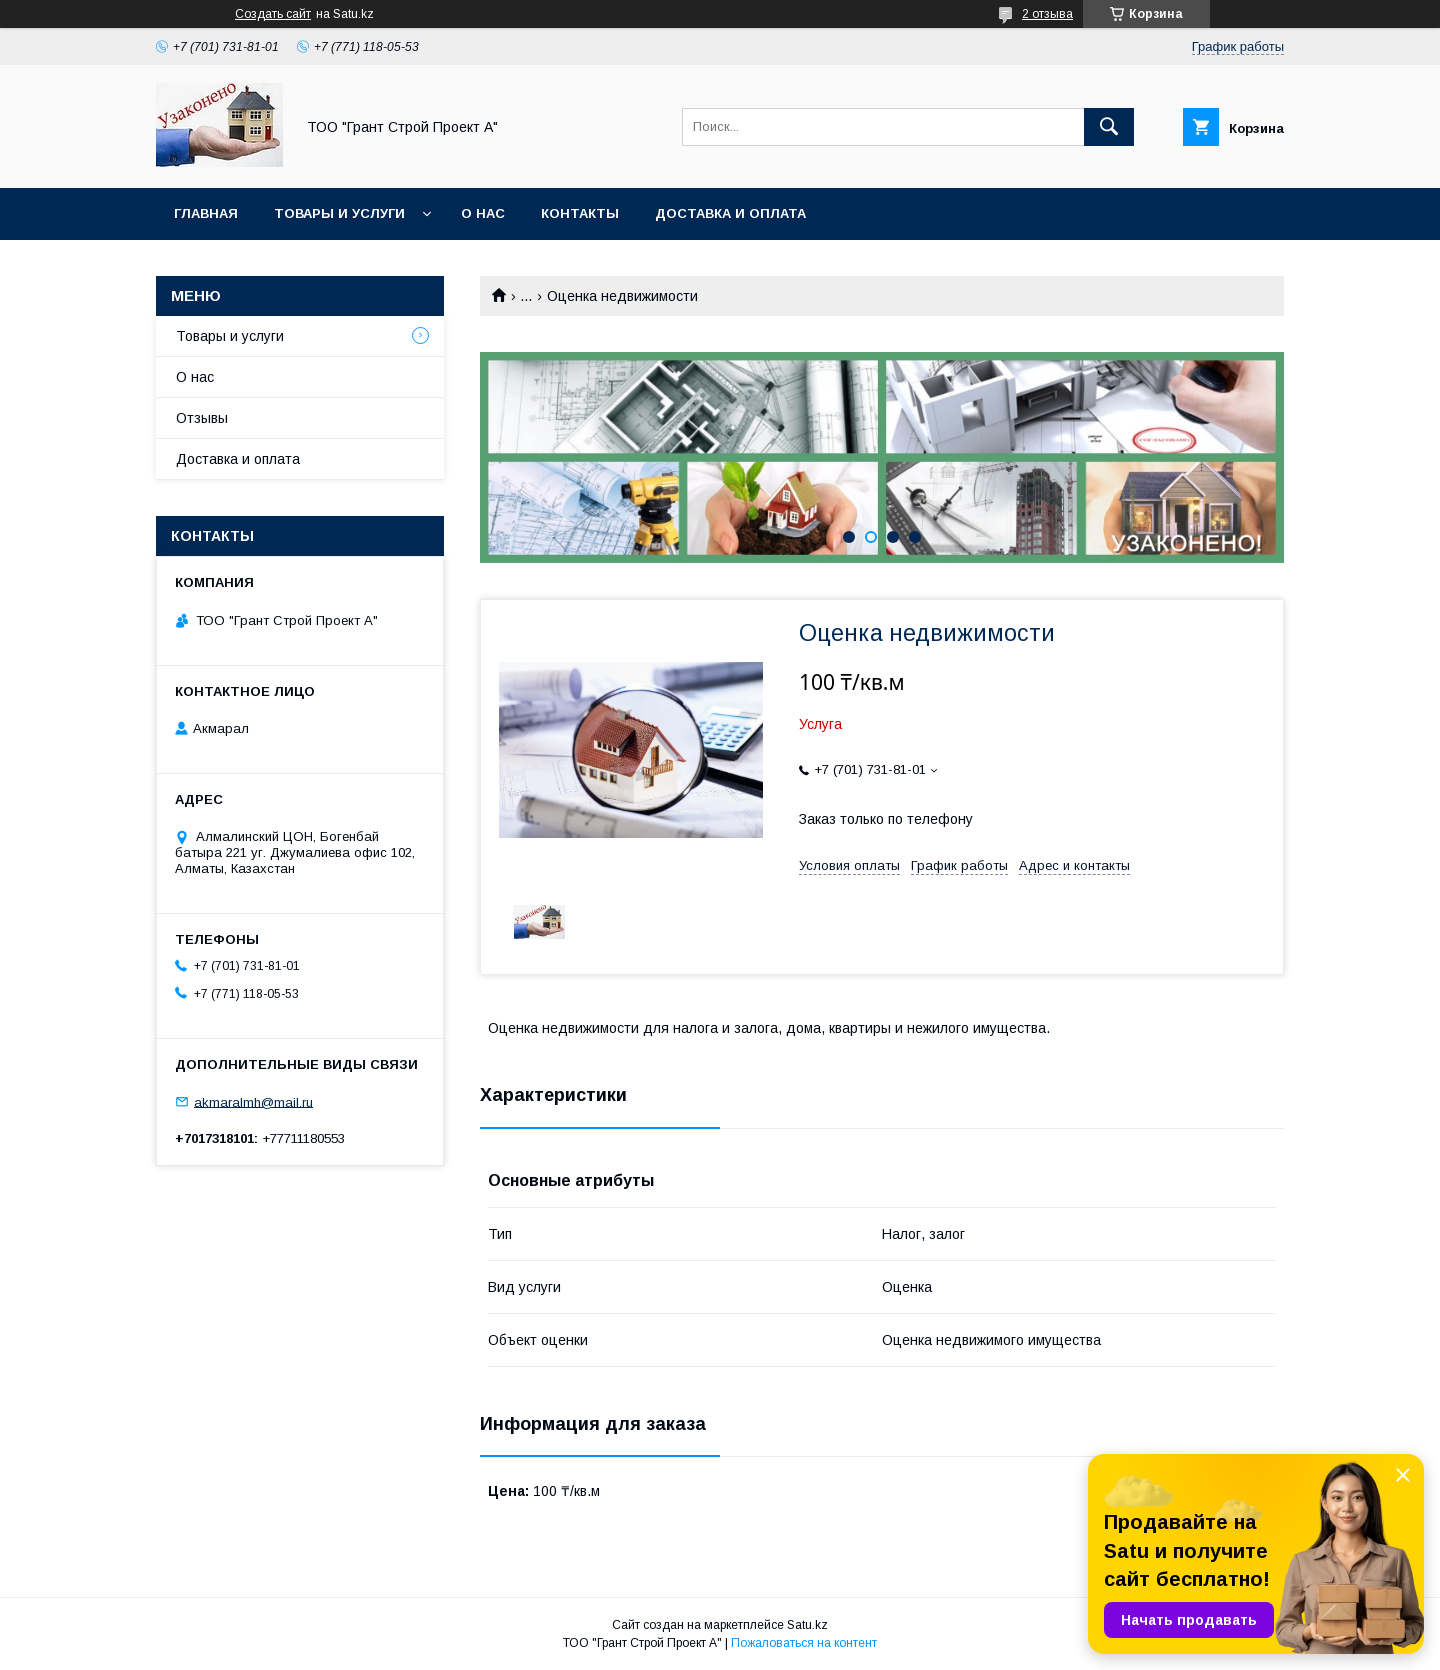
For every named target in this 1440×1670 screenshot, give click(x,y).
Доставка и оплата (730, 213)
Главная (206, 213)
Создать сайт (273, 14)
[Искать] (1109, 127)
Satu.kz (807, 1625)
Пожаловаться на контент (804, 1643)
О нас (483, 213)
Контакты (580, 213)
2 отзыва (1047, 14)
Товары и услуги (339, 213)
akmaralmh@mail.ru (253, 1101)
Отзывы (202, 418)
